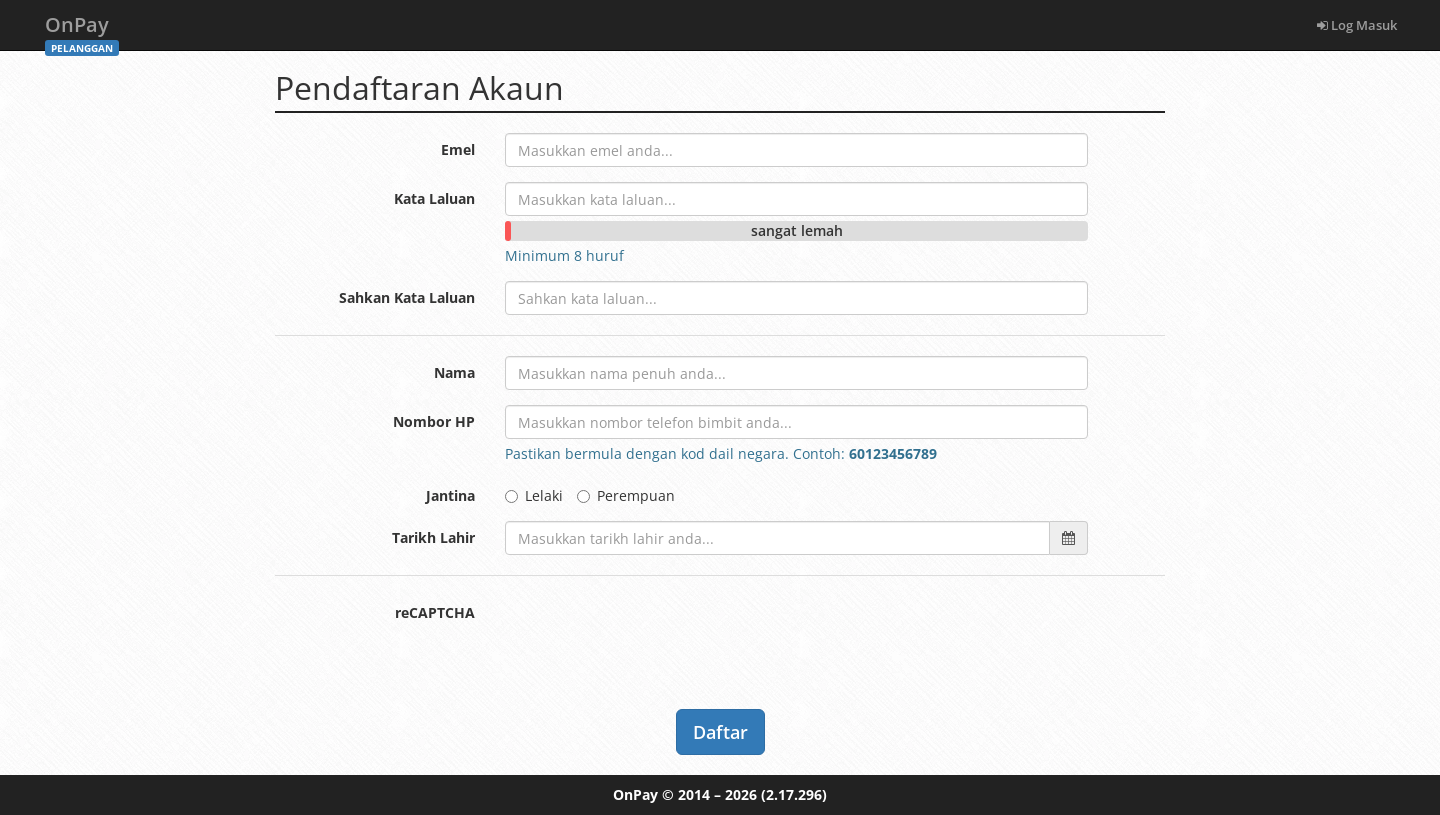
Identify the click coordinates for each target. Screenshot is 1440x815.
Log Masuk (1357, 25)
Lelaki (534, 495)
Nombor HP (434, 421)
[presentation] (657, 635)
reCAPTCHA (435, 612)
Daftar (720, 732)
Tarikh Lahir (433, 537)
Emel (458, 149)
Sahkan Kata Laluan (407, 297)
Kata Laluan (434, 198)
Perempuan (626, 495)
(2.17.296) (794, 794)
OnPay (82, 30)
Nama (454, 372)
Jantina (450, 495)
